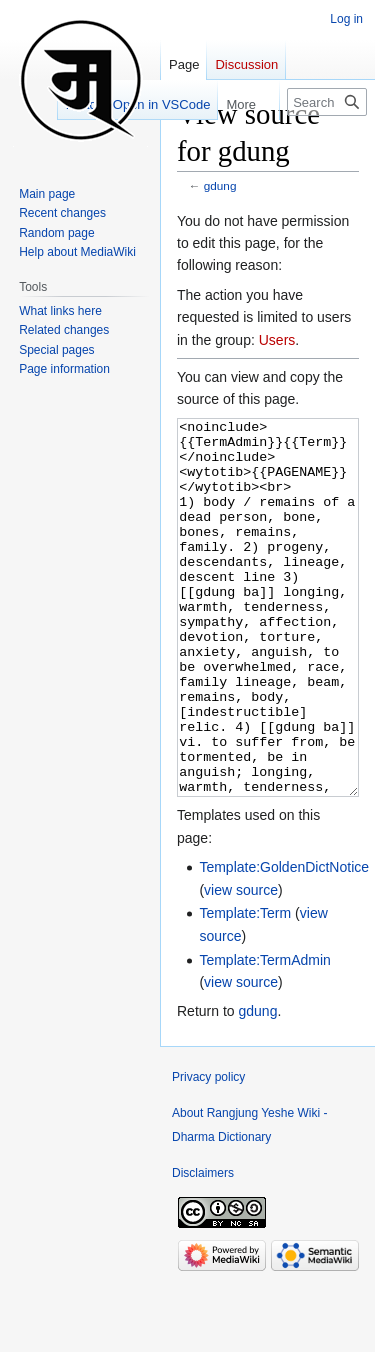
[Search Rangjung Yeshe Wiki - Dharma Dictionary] (327, 102)
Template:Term (245, 988)
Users (277, 340)
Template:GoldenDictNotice (284, 942)
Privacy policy (208, 1152)
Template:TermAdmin (265, 1035)
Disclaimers (203, 1248)
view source (241, 965)
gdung (220, 185)
